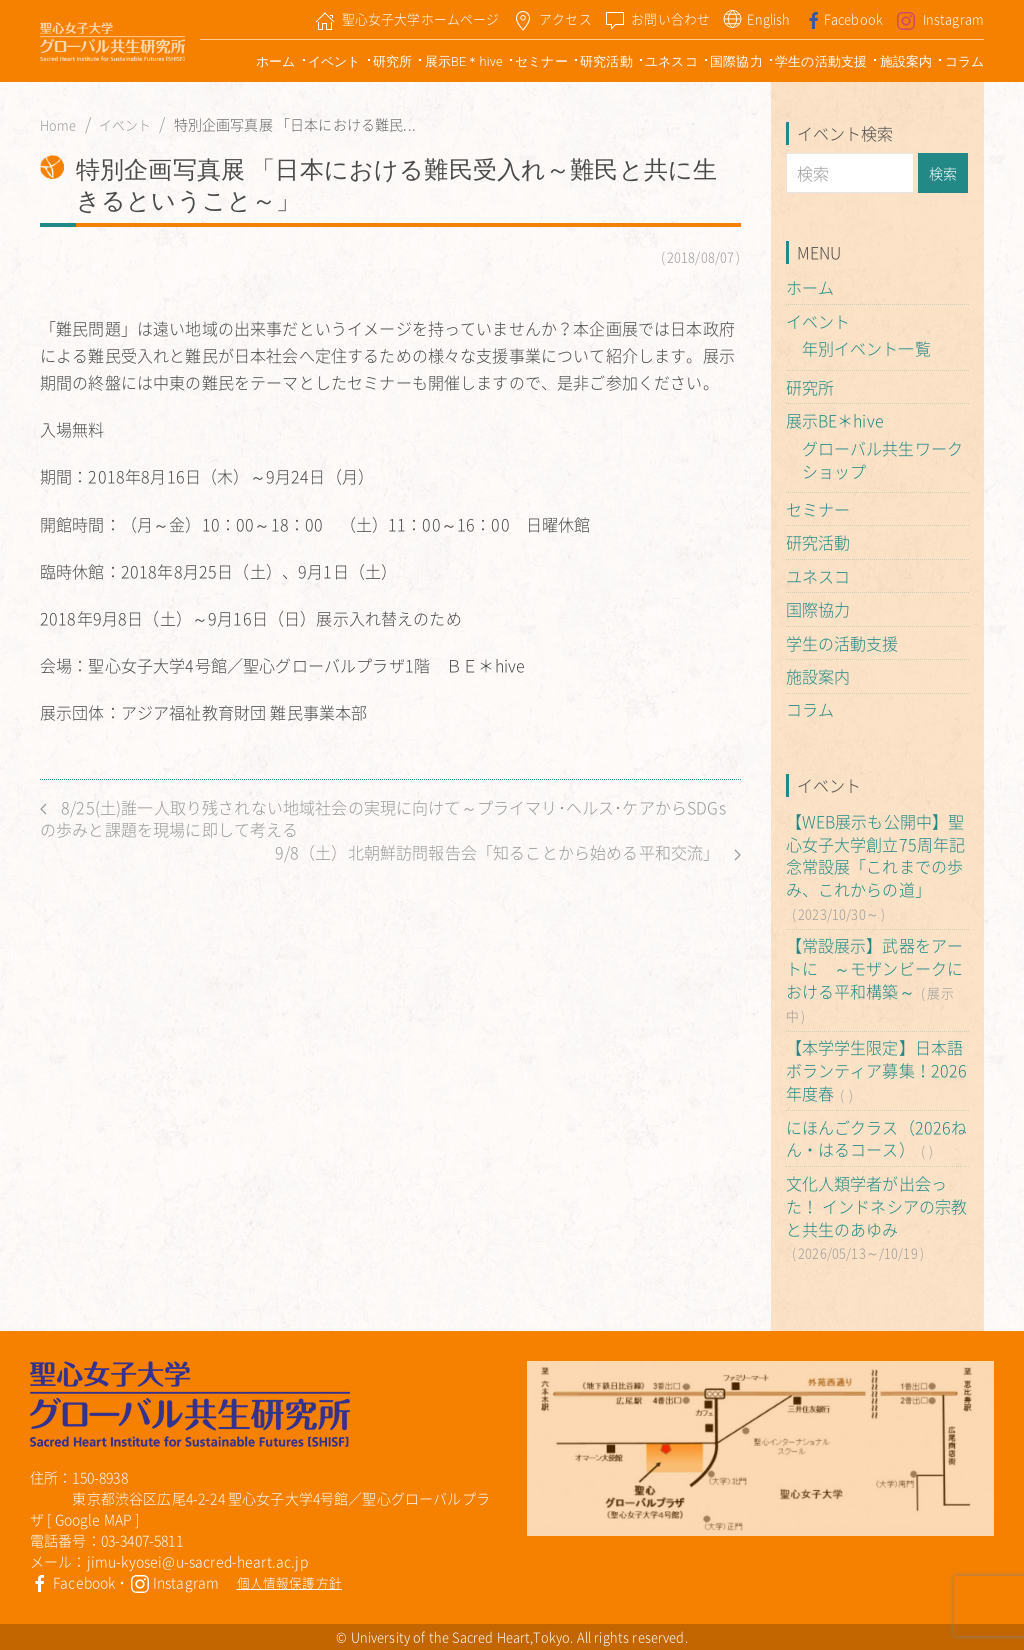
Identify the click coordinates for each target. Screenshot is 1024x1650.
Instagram (175, 1582)
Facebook (72, 1582)
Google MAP (94, 1519)
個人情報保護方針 (289, 1582)
